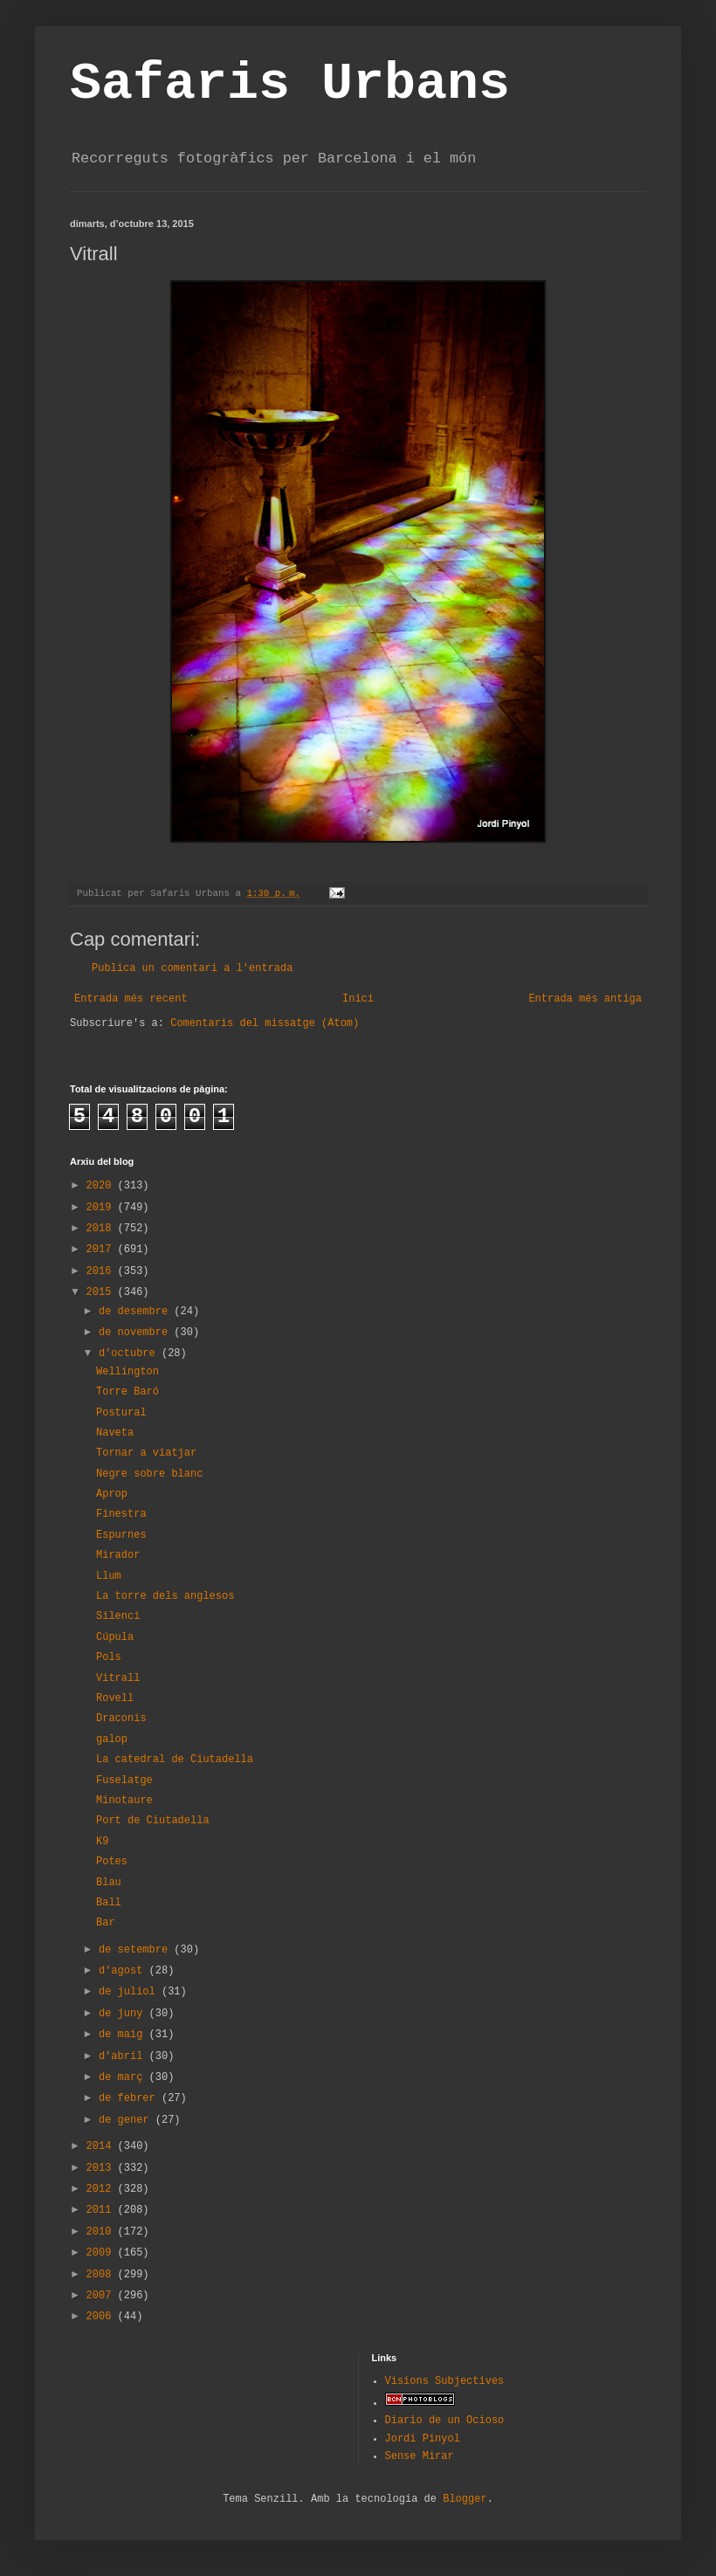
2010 (102, 2232)
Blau (108, 1883)
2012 (102, 2189)
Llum (108, 1576)
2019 (102, 1208)
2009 (102, 2253)
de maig (124, 2034)
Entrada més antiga (585, 999)
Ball (108, 1903)
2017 (102, 1249)
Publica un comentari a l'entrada (192, 968)
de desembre (136, 1311)
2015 (102, 1292)
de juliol (130, 1992)
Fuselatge (124, 1780)
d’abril (124, 2056)
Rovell (115, 1698)
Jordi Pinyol (422, 2439)
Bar (105, 1923)
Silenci (118, 1616)
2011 (102, 2210)
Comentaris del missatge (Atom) (264, 1023)
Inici (358, 999)
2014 (102, 2146)
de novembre (136, 1332)
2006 (102, 2317)
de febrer (130, 2098)
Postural (121, 1413)
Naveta (115, 1433)
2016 (102, 1271)
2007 (102, 2296)
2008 (102, 2275)
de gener (127, 2120)
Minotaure (124, 1800)
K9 (102, 1842)
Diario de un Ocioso (445, 2420)
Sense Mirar (419, 2456)
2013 (102, 2168)
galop (111, 1739)
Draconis (121, 1718)
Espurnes (121, 1535)
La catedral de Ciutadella (174, 1759)
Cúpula (115, 1637)
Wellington (127, 1372)
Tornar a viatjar (146, 1453)
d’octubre (130, 1353)
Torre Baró (127, 1392)
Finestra (121, 1514)
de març (124, 2077)
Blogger (464, 2499)
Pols (108, 1657)
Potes (111, 1862)
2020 (102, 1186)
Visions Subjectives (445, 2381)
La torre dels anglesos (165, 1596)
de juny (124, 2014)
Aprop (111, 1494)
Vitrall (118, 1678)
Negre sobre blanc (149, 1474)
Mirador (118, 1555)
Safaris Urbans (290, 84)
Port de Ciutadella (153, 1821)
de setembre (136, 1950)
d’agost (124, 1971)
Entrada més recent (131, 999)
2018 (102, 1229)
